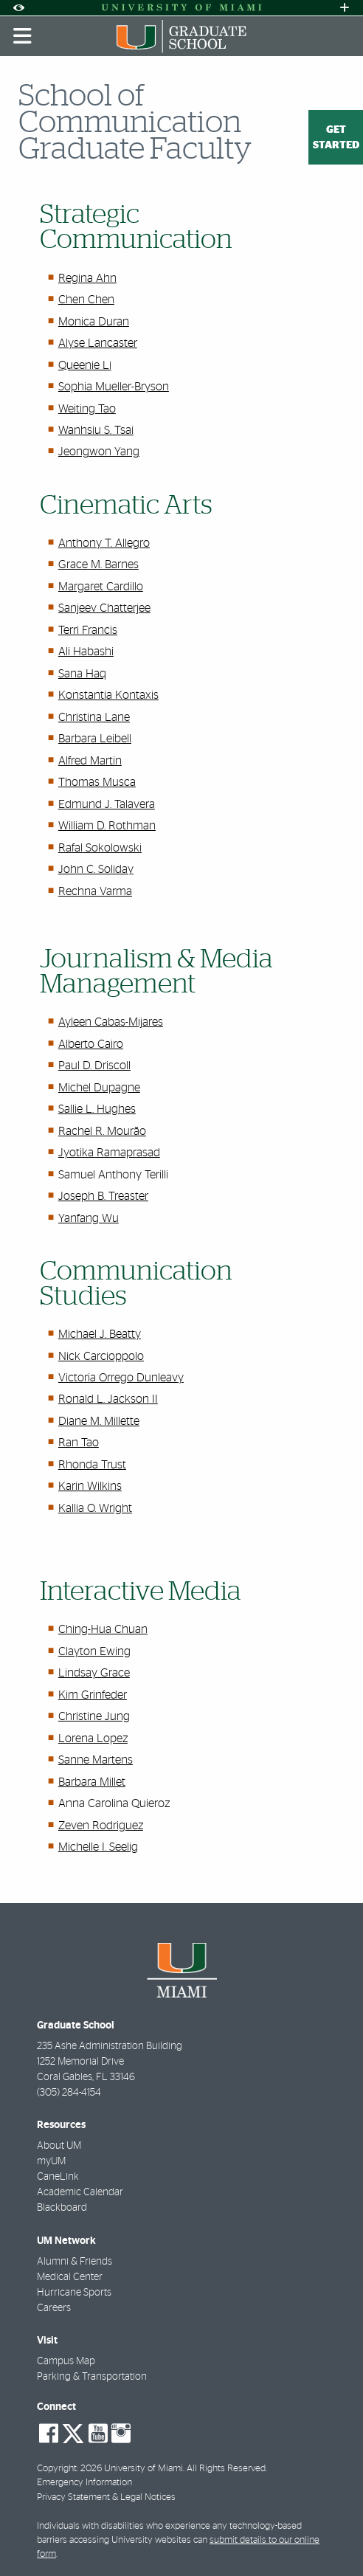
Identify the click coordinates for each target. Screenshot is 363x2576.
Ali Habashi (86, 651)
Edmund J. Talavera (106, 804)
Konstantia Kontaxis (108, 695)
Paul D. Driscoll (94, 1065)
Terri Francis (87, 630)
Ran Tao (78, 1442)
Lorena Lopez (93, 1738)
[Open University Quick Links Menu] (344, 7)
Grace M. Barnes (98, 564)
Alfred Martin (90, 761)
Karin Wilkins (90, 1486)
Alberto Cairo (90, 1044)
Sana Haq (82, 674)
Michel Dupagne (99, 1088)
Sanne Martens (95, 1760)
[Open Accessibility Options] (18, 7)
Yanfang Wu (88, 1218)
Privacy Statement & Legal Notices (106, 2497)
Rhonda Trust (92, 1465)
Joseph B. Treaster (103, 1196)
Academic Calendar (80, 2192)
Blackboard (62, 2208)
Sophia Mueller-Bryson (113, 387)
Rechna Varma (95, 891)
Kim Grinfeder (92, 1695)
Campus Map (66, 2361)
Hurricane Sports (74, 2292)
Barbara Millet (91, 1782)
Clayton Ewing (94, 1651)
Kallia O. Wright (95, 1508)
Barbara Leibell (94, 739)
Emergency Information (84, 2482)
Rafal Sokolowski (100, 848)
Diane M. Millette (98, 1421)
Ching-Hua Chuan (103, 1629)
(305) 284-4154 (69, 2093)
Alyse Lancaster (97, 343)
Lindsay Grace (94, 1673)
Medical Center (70, 2277)
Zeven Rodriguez (100, 1825)
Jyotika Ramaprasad (109, 1152)
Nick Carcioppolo (101, 1356)
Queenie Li (84, 365)
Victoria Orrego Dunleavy (121, 1378)
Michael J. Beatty (99, 1334)
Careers (54, 2308)
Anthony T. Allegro (104, 543)
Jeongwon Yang (98, 451)
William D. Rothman (107, 826)
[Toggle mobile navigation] (22, 36)
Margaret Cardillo (100, 587)
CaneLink (58, 2177)
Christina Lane (94, 717)
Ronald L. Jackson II (108, 1399)
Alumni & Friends (74, 2261)
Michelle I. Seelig (98, 1847)
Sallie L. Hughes (97, 1109)
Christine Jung (94, 1716)
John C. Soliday (96, 869)
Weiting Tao (87, 409)
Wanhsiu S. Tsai (96, 430)
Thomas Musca (97, 782)
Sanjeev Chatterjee (104, 608)
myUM (51, 2161)
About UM (59, 2146)
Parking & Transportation (92, 2377)
